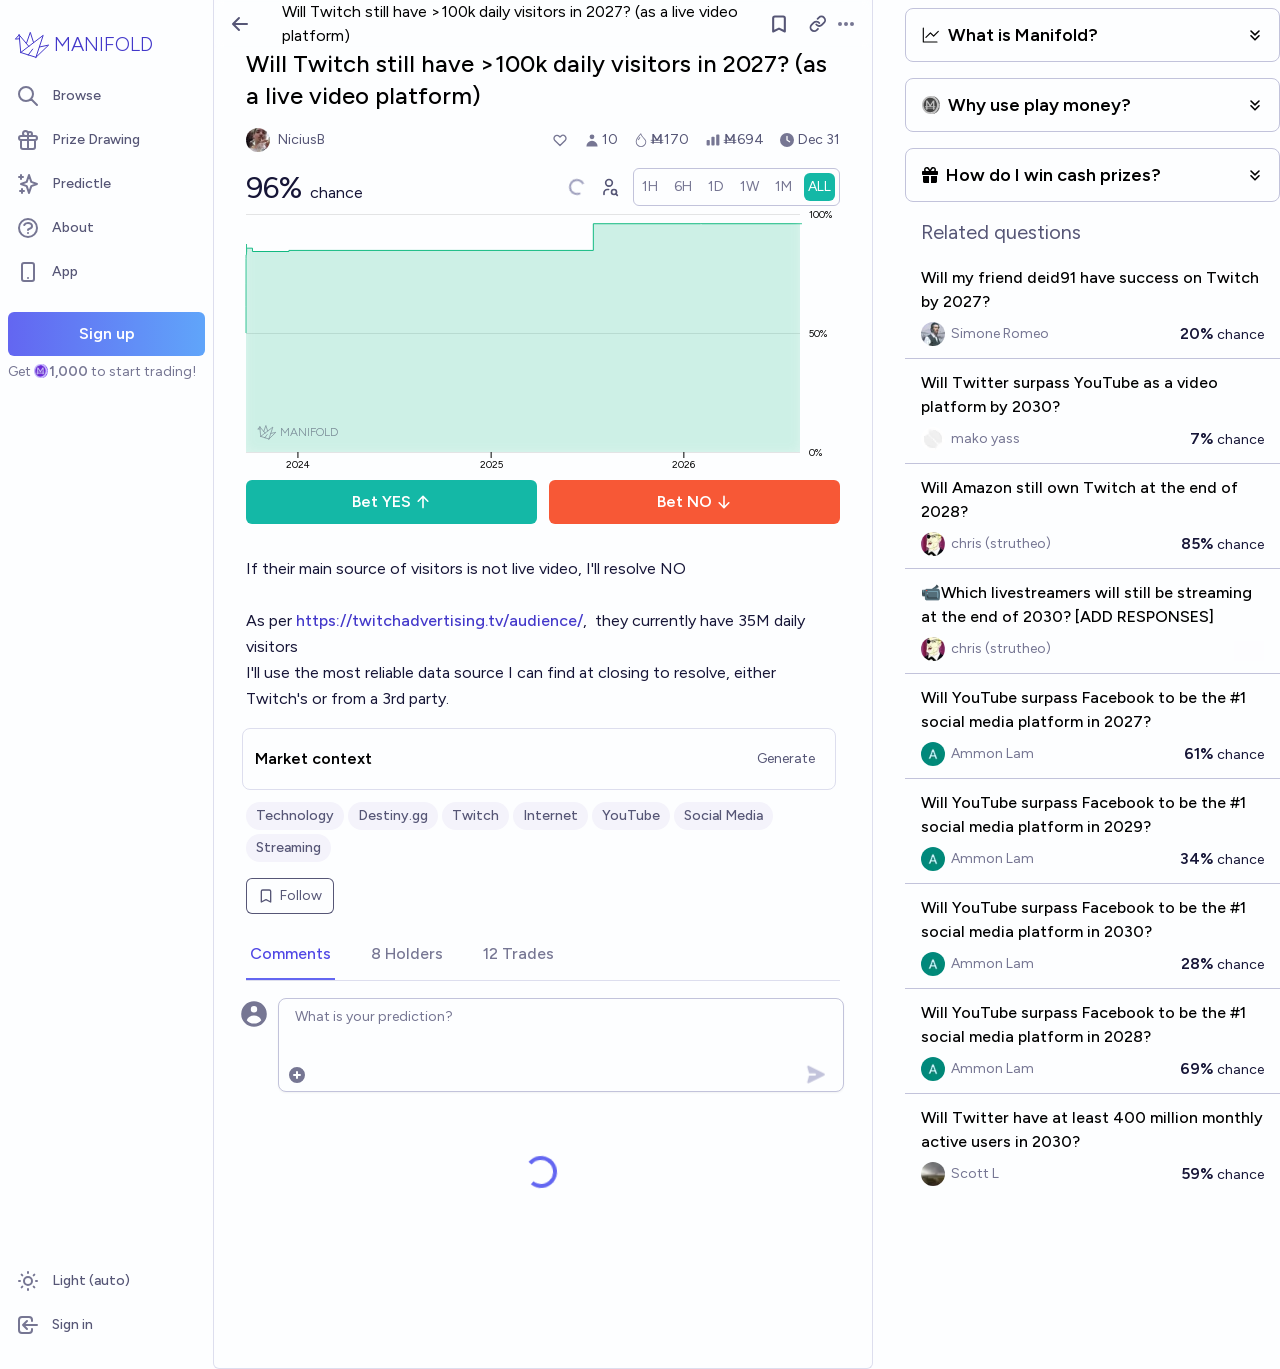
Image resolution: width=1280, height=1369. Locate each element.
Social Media (723, 815)
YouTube (631, 815)
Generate (786, 758)
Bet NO (694, 501)
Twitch (475, 815)
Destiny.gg (393, 815)
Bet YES (391, 501)
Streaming (288, 847)
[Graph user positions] (609, 187)
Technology (295, 815)
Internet (550, 815)
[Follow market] (779, 24)
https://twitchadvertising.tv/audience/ (439, 620)
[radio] (650, 187)
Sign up (107, 333)
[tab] (290, 955)
